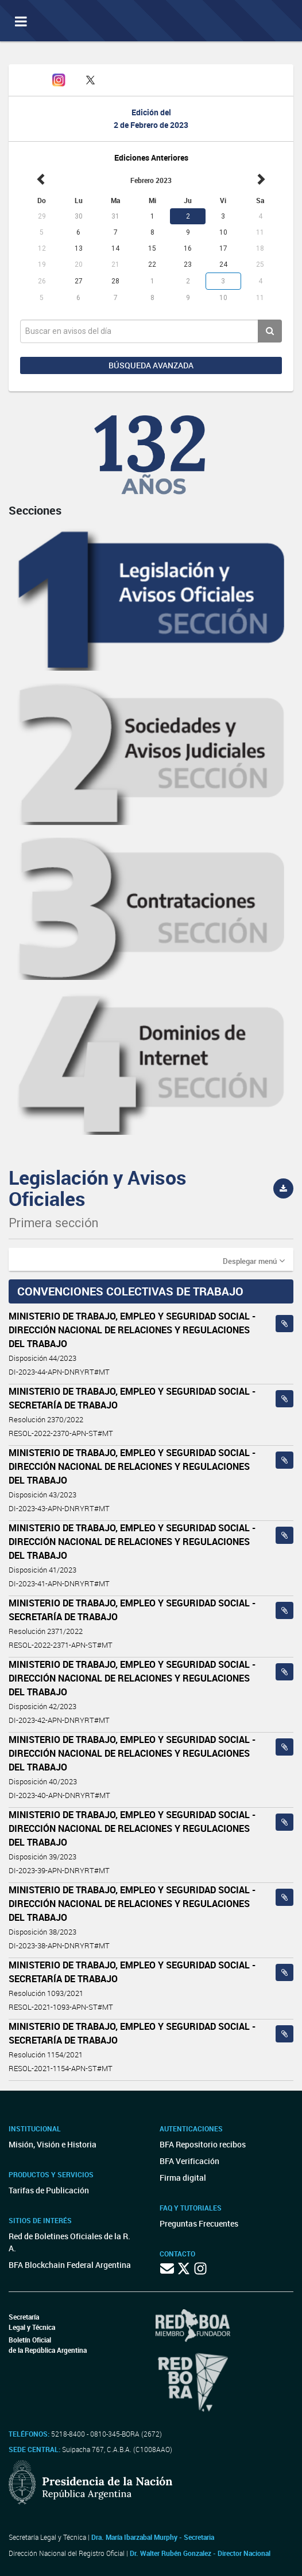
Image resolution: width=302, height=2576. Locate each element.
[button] (254, 1260)
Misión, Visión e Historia (52, 2144)
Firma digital (183, 2177)
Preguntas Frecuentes (199, 2223)
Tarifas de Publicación (49, 2190)
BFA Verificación (189, 2160)
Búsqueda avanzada (151, 365)
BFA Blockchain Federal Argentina (70, 2264)
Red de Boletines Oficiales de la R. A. (69, 2242)
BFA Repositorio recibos (203, 2144)
